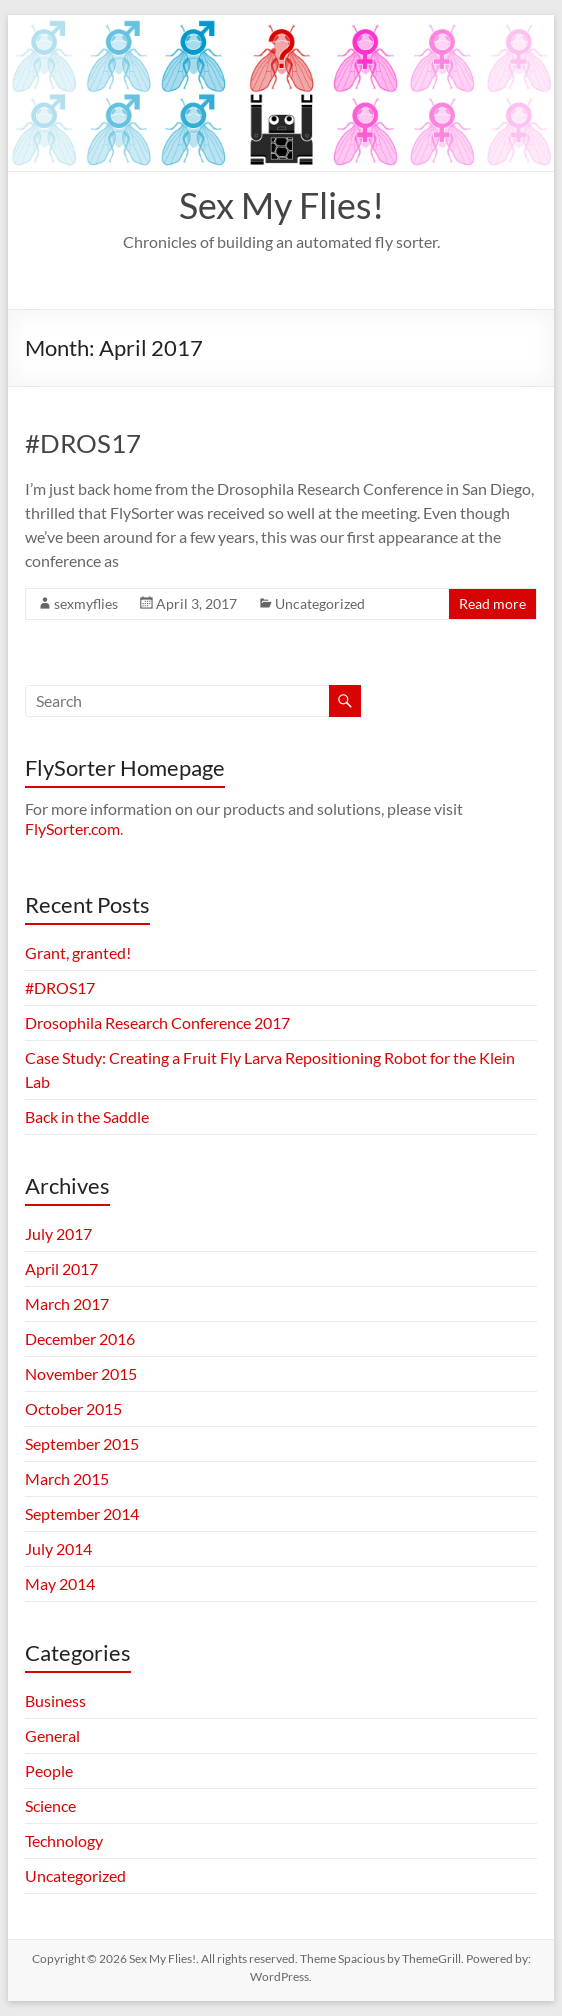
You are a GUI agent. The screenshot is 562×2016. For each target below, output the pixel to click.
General (52, 1735)
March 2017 (67, 1303)
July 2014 (58, 1548)
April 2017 (61, 1268)
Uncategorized (320, 603)
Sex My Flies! (281, 205)
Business (55, 1700)
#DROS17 (83, 443)
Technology (64, 1840)
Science (50, 1805)
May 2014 (60, 1583)
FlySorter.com (72, 828)
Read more (492, 603)
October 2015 (73, 1408)
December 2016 (80, 1338)
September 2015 (82, 1443)
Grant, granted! (78, 952)
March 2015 (67, 1478)
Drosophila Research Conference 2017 (157, 1022)
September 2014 (82, 1513)
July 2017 (58, 1233)
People (49, 1770)
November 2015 (81, 1373)
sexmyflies (86, 603)
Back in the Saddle (87, 1116)
